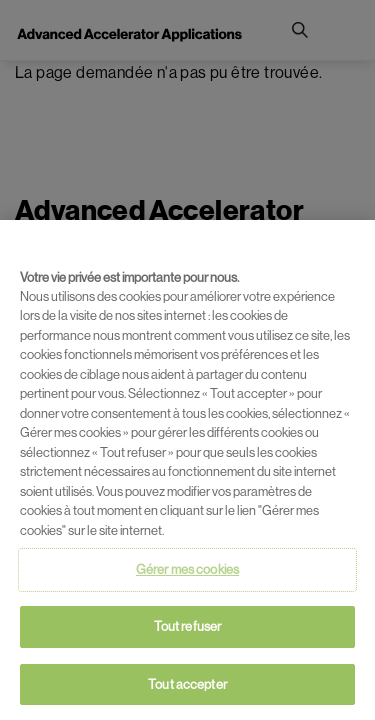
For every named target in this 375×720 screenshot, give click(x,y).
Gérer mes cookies (187, 573)
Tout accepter (187, 687)
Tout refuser (188, 629)
